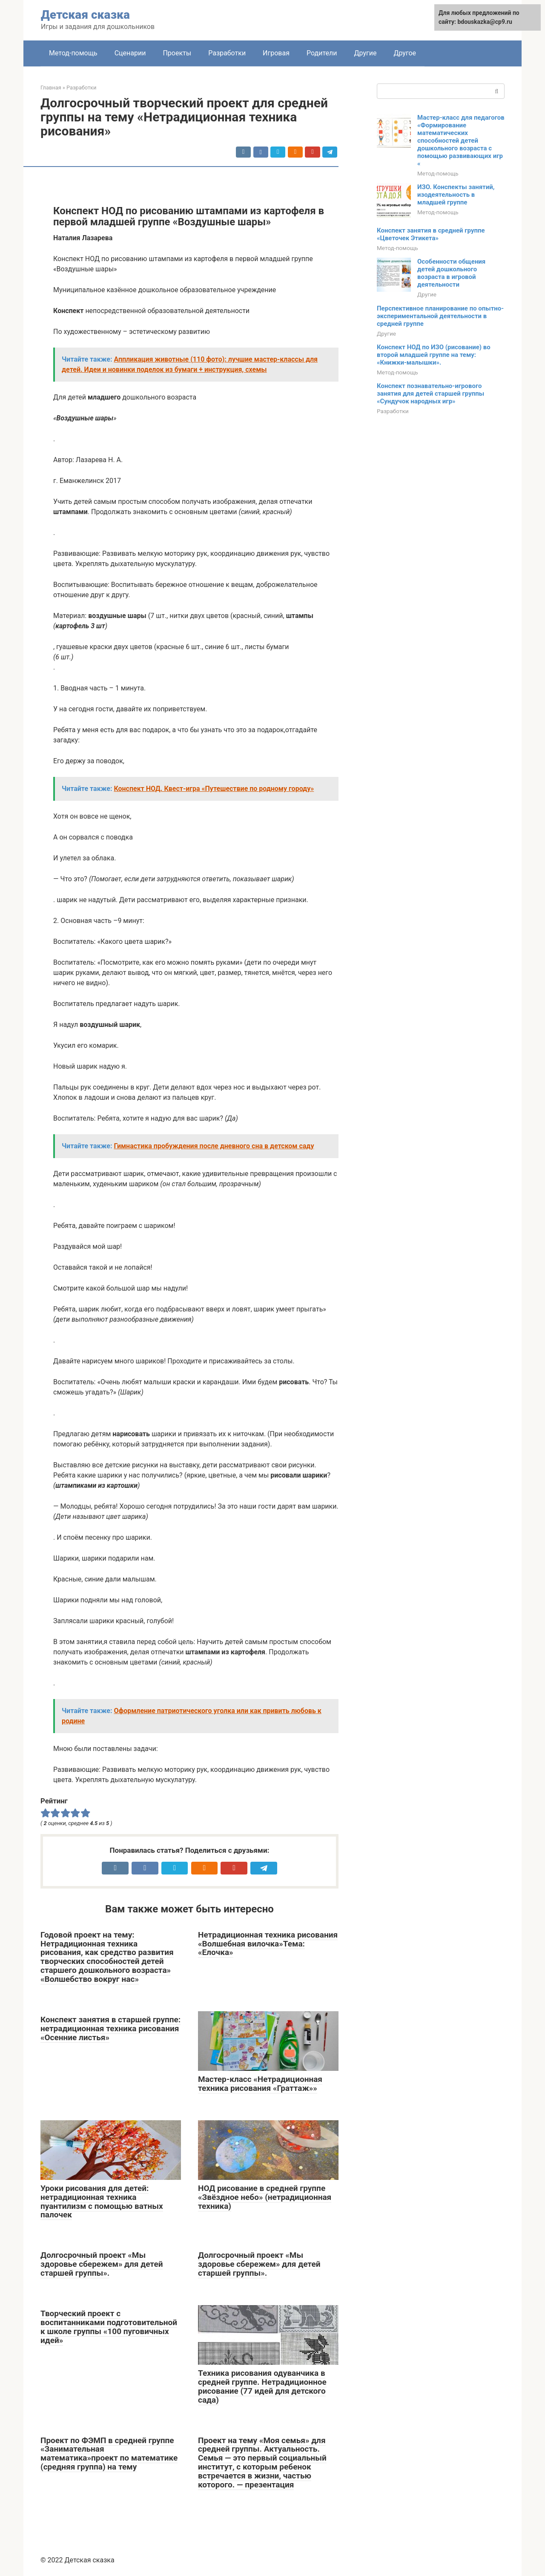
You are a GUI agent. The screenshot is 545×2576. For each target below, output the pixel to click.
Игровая (276, 53)
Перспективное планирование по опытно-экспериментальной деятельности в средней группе (440, 316)
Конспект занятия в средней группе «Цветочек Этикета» (431, 234)
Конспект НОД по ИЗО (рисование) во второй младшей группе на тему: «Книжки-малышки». (433, 354)
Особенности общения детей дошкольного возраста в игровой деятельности (451, 273)
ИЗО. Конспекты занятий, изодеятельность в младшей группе (455, 194)
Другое (404, 53)
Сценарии (130, 53)
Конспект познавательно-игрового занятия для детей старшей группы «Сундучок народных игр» (430, 393)
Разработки (227, 53)
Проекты (177, 53)
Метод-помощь (73, 53)
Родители (322, 53)
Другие (365, 53)
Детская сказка (85, 15)
